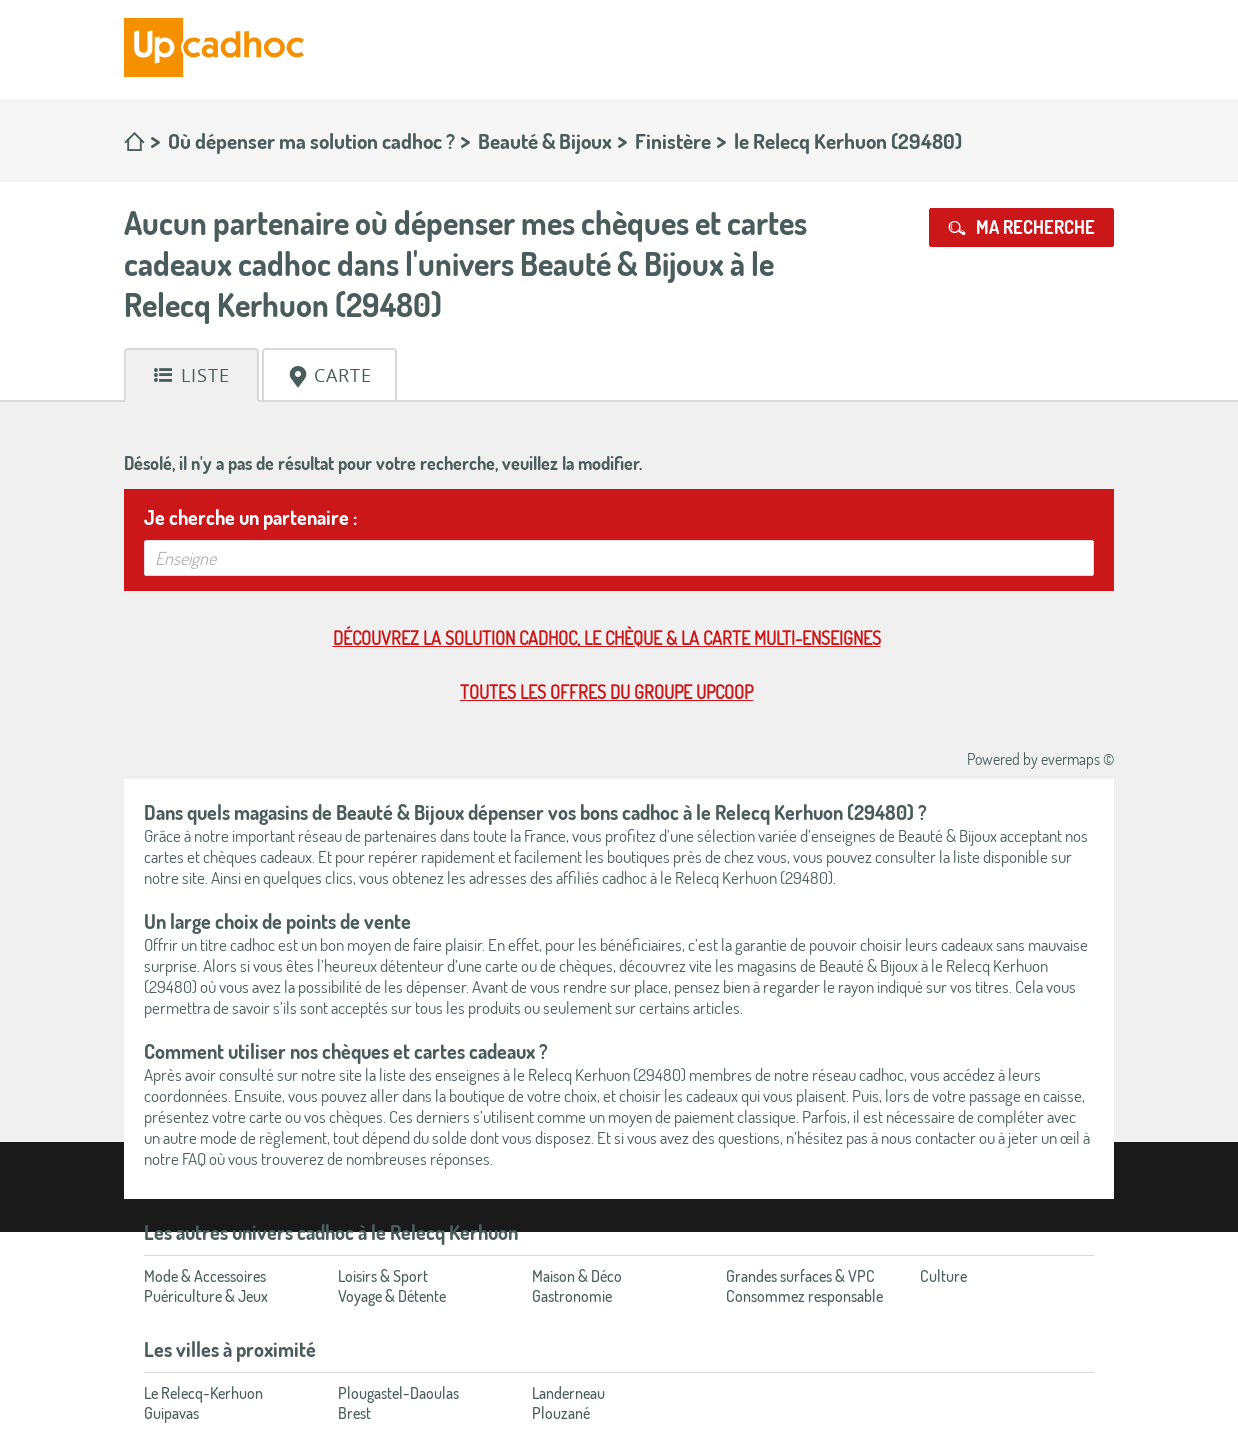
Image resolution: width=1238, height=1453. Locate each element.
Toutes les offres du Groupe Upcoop (606, 692)
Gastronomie (572, 1296)
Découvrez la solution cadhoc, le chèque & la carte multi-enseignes (607, 638)
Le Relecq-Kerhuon (203, 1393)
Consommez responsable (804, 1296)
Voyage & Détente (392, 1296)
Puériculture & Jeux (206, 1296)
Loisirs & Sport (383, 1276)
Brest (354, 1413)
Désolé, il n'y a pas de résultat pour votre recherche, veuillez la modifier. (383, 463)
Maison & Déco (577, 1276)
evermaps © (1077, 759)
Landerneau (568, 1393)
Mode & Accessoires (205, 1276)
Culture (943, 1276)
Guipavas (171, 1413)
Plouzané (561, 1413)
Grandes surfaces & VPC (800, 1276)
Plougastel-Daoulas (398, 1393)
